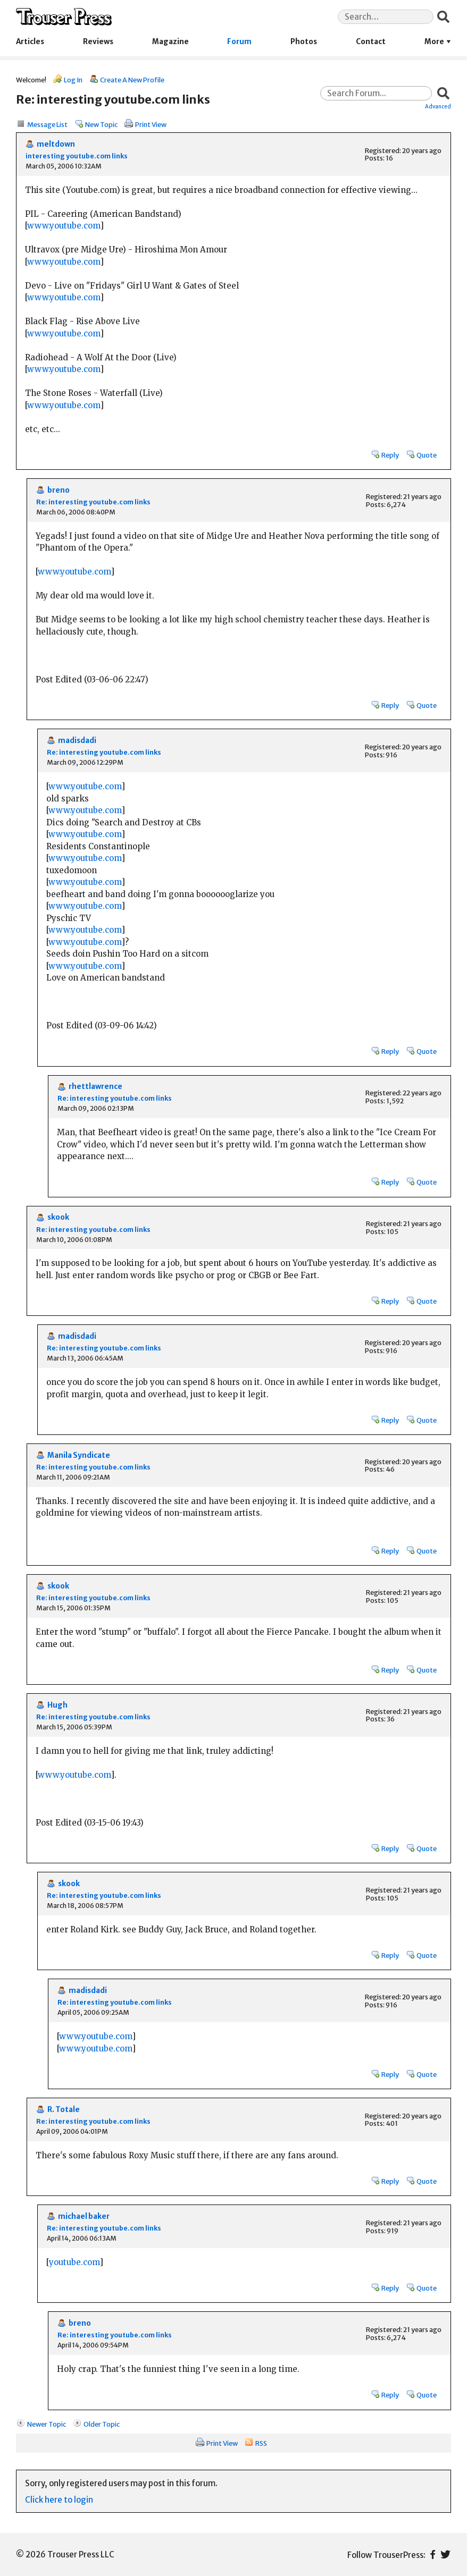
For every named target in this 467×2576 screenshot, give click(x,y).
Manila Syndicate (78, 1455)
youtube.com (74, 2262)
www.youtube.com (63, 226)
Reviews (98, 41)
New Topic (101, 124)
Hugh (57, 1705)
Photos (303, 41)
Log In (73, 79)
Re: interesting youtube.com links (93, 502)
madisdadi (77, 740)
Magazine (170, 41)
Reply (390, 455)
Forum (239, 41)
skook (58, 1217)
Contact (371, 41)
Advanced (438, 106)
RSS (261, 2443)
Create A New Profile (132, 79)
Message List (47, 124)
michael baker (84, 2216)
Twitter (445, 2554)
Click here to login (59, 2500)
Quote (426, 455)
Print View (150, 124)
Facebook (432, 2554)
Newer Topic (46, 2424)
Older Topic (102, 2424)
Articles (30, 41)
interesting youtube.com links (77, 156)
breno (58, 490)
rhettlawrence (95, 1086)
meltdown (56, 144)
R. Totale (63, 2109)
